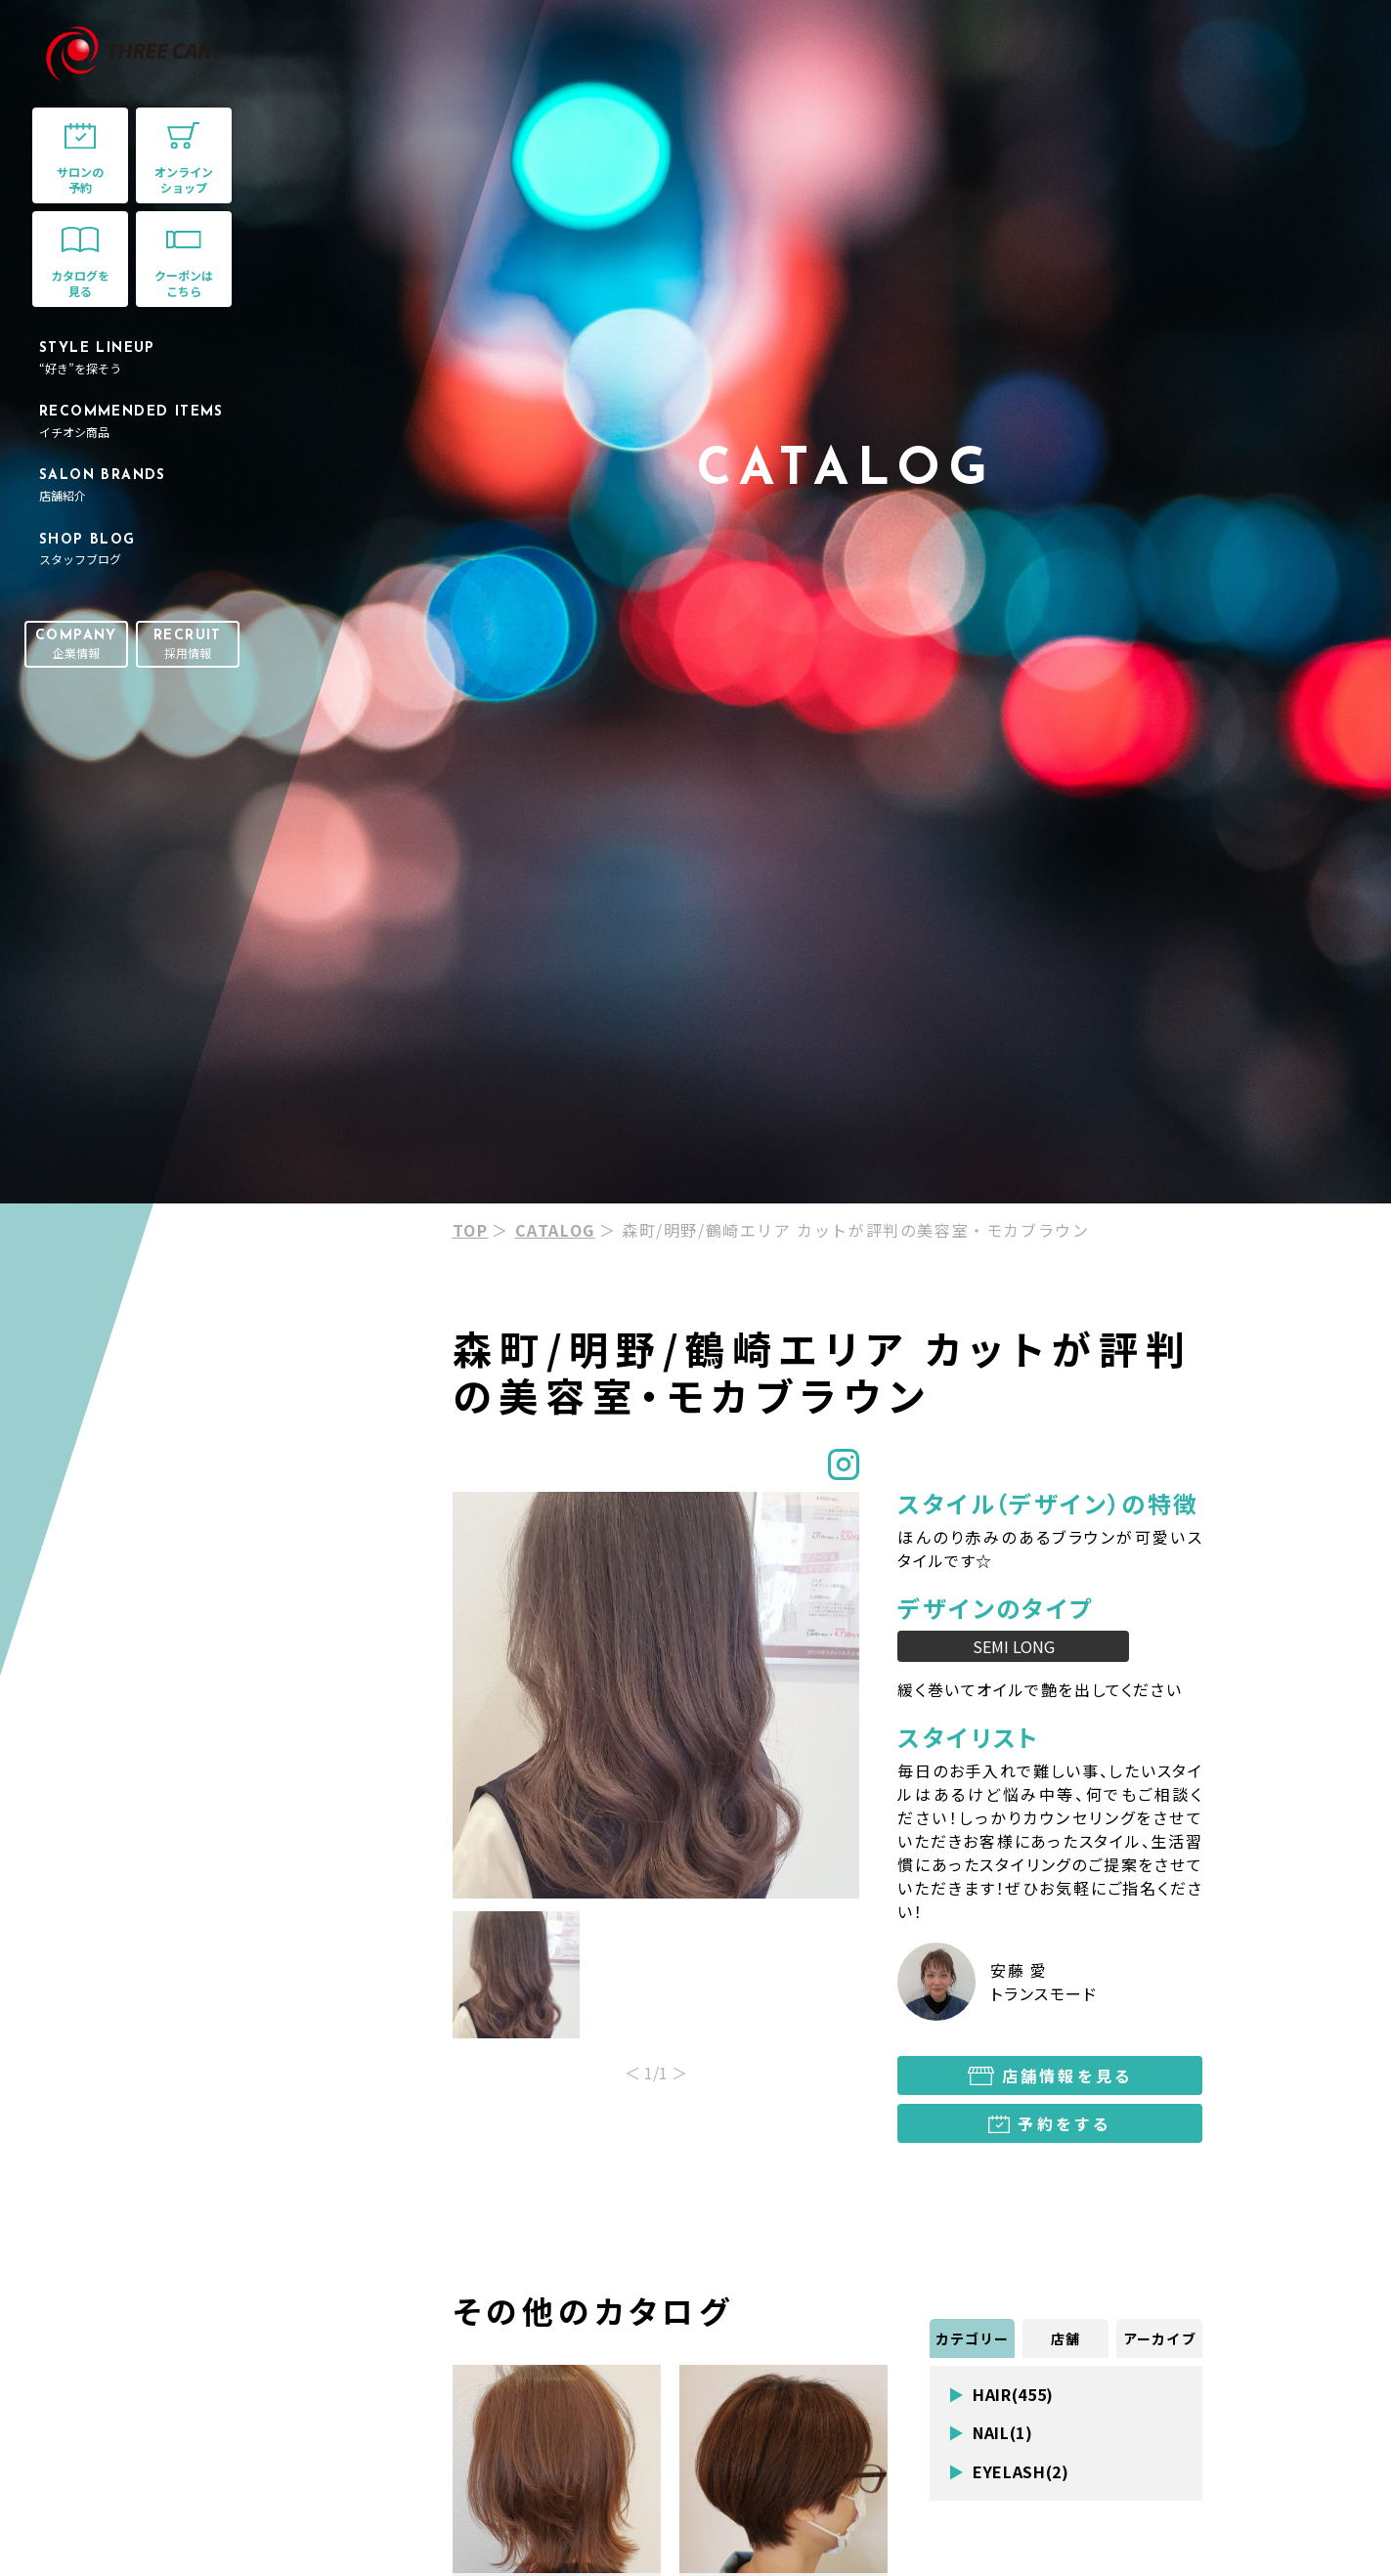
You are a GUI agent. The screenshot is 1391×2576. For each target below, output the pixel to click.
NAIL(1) (1002, 2432)
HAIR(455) (1013, 2394)
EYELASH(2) (1020, 2472)
